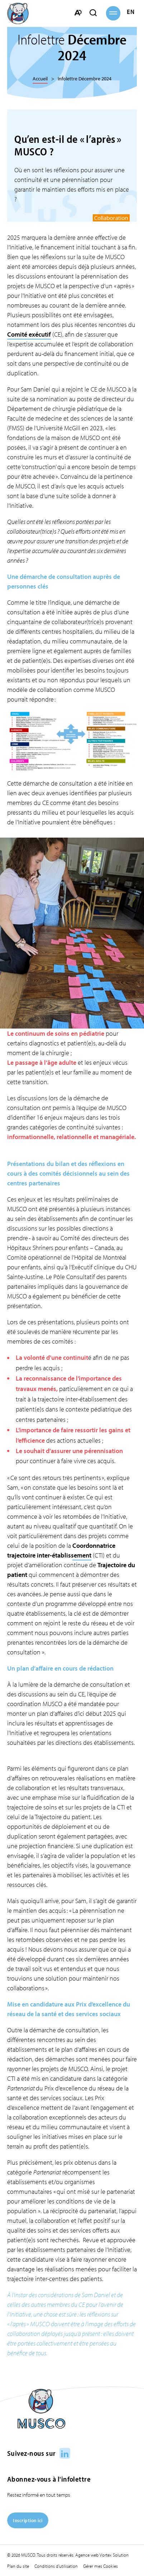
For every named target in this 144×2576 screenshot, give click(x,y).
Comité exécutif (29, 334)
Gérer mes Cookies (100, 2566)
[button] (113, 13)
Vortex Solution (114, 2555)
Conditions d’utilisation (56, 2566)
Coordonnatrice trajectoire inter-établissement (61, 1550)
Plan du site (18, 2566)
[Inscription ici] (27, 2526)
